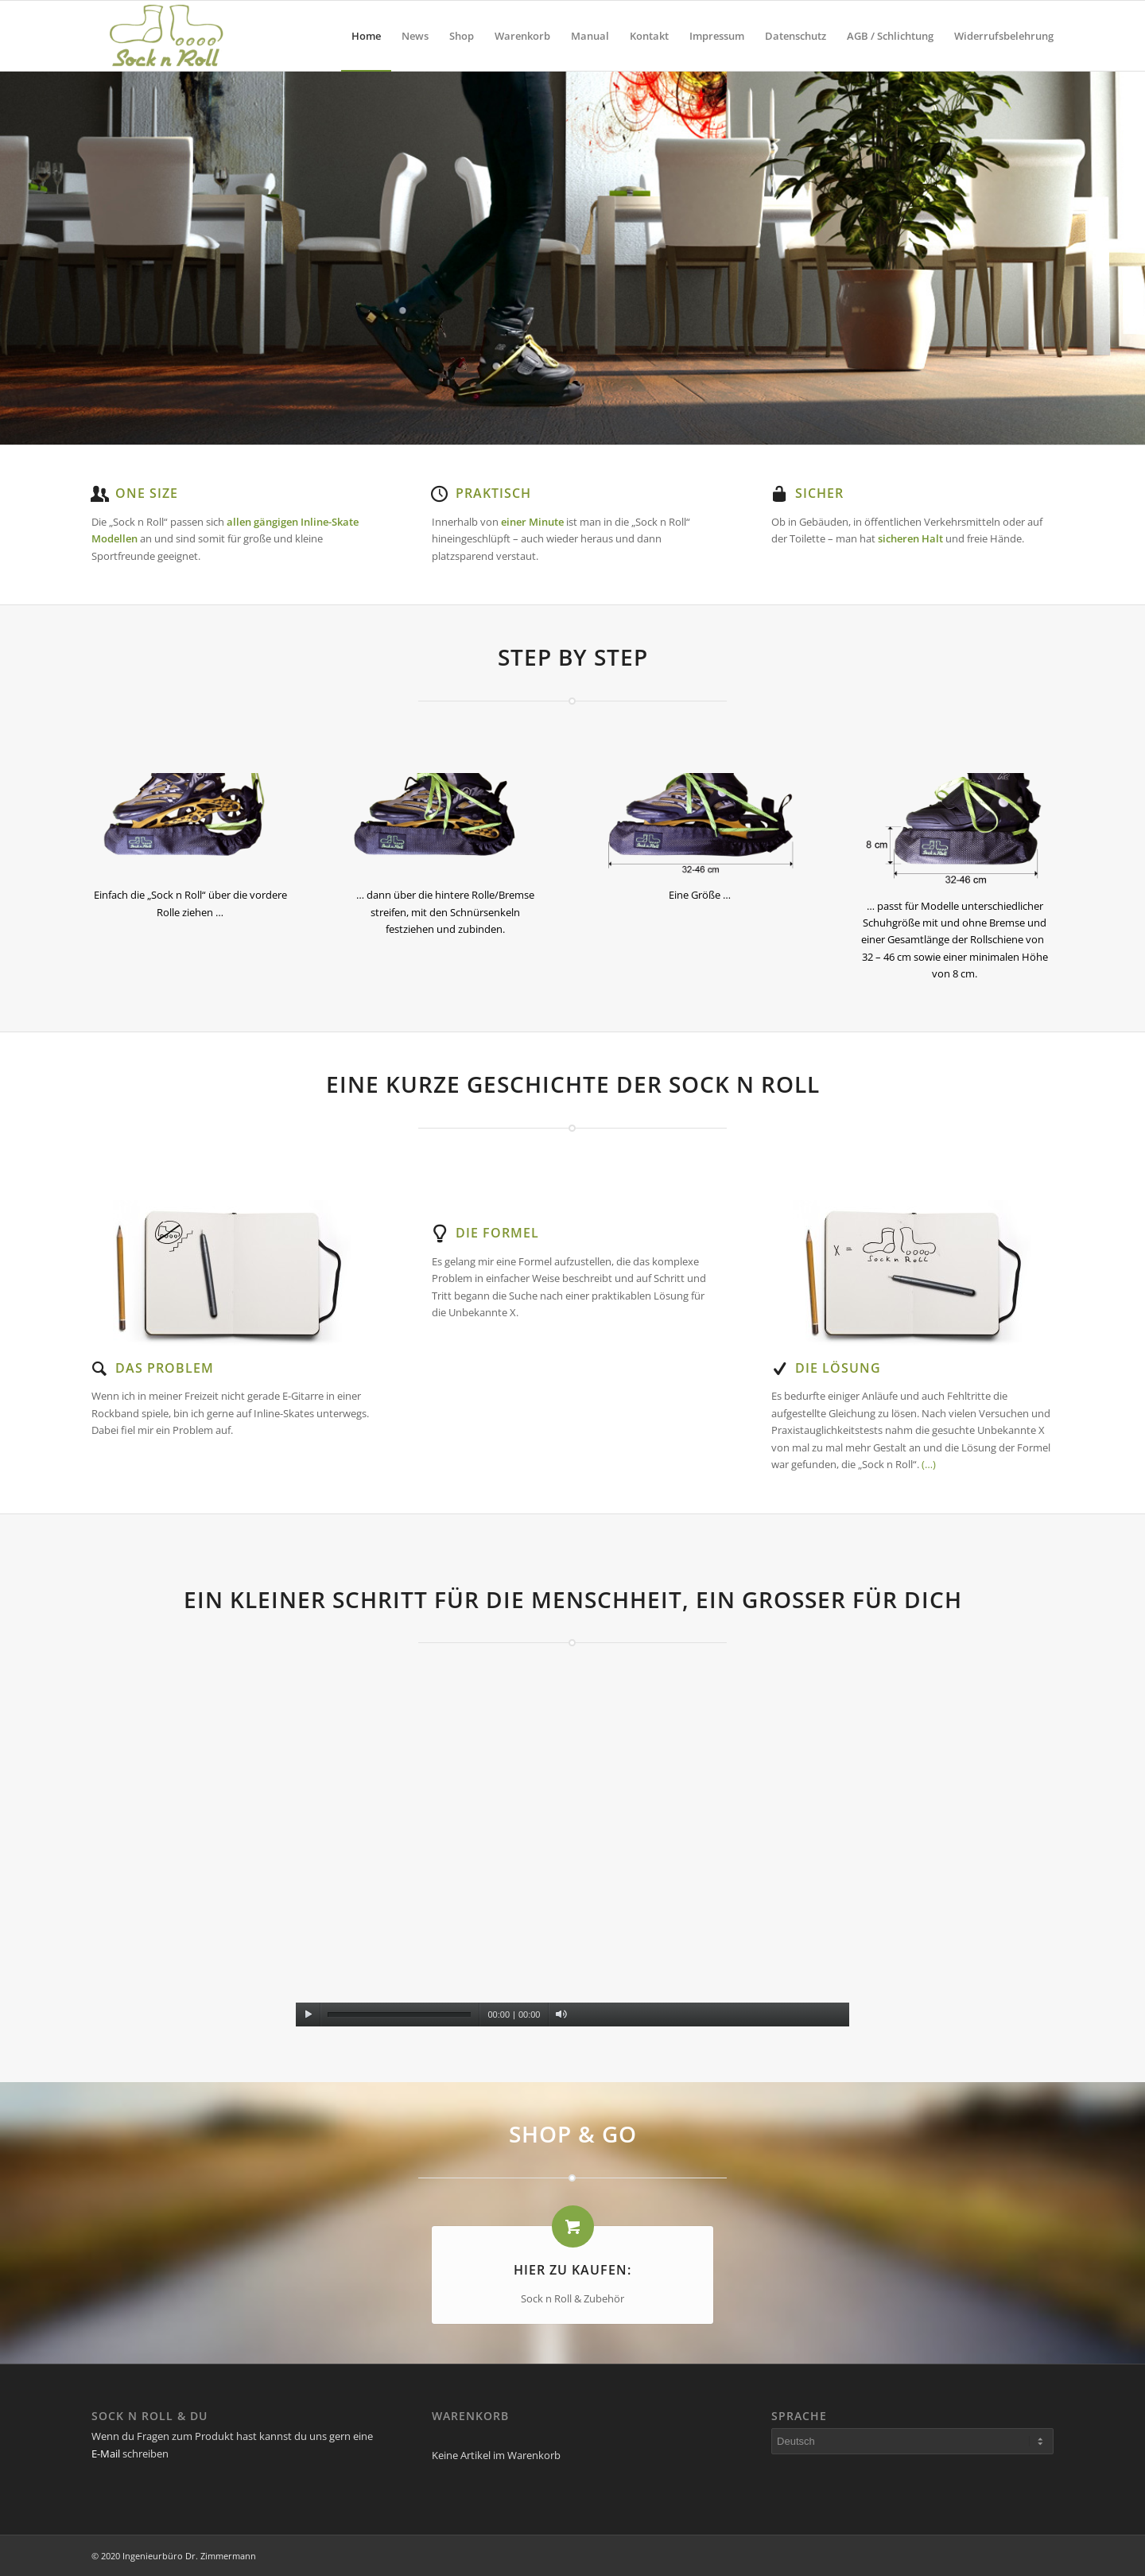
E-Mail (105, 2453)
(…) (929, 1464)
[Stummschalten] (561, 2014)
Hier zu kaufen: (572, 2270)
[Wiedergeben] (308, 2014)
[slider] (399, 2015)
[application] (573, 1870)
